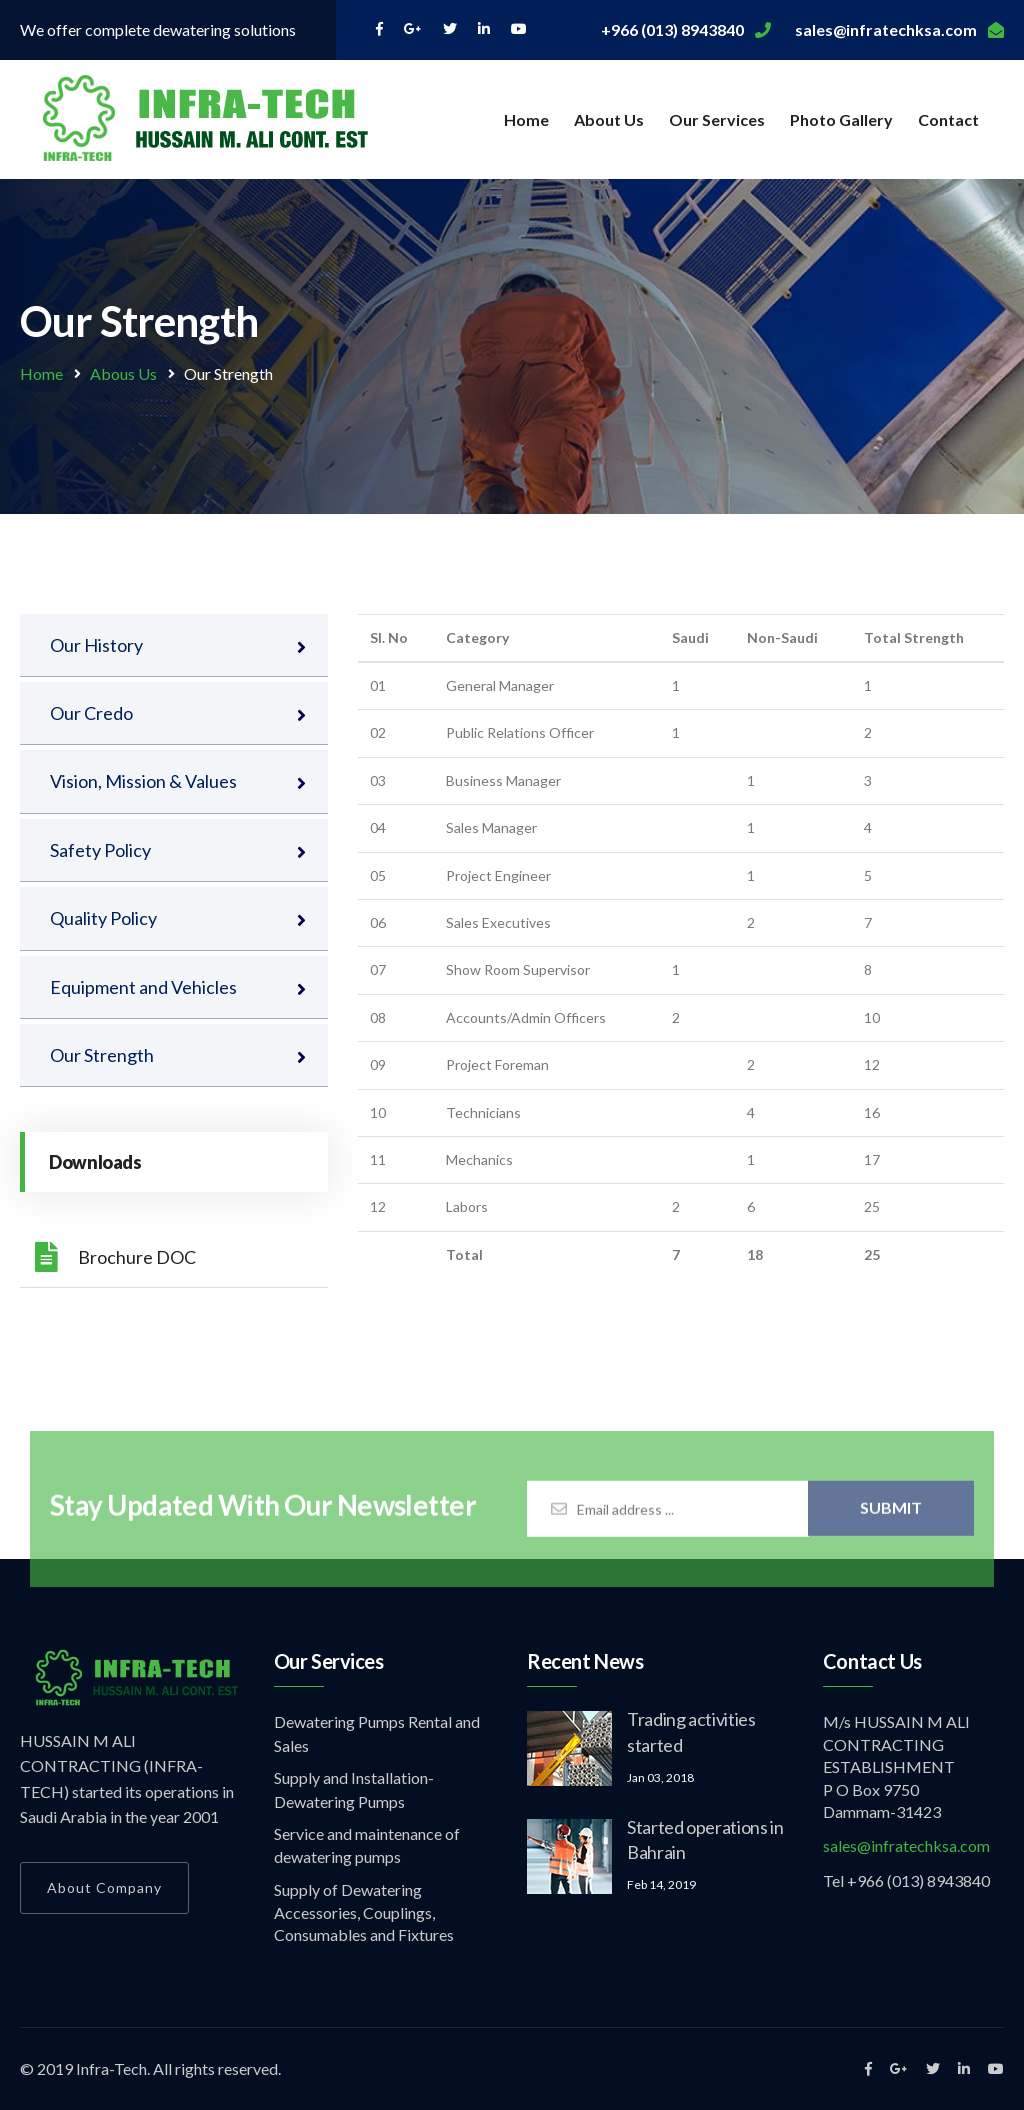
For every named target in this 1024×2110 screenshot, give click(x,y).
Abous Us (123, 373)
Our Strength (102, 1055)
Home (526, 119)
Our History (96, 645)
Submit (891, 1515)
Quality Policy (103, 918)
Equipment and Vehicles (143, 987)
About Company (104, 1887)
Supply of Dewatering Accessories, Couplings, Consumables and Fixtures (364, 1912)
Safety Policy (100, 850)
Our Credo (91, 713)
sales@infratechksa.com (906, 1845)
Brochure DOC (115, 1257)
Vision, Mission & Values (143, 781)
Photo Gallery (841, 119)
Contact (948, 119)
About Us (609, 119)
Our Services (717, 119)
